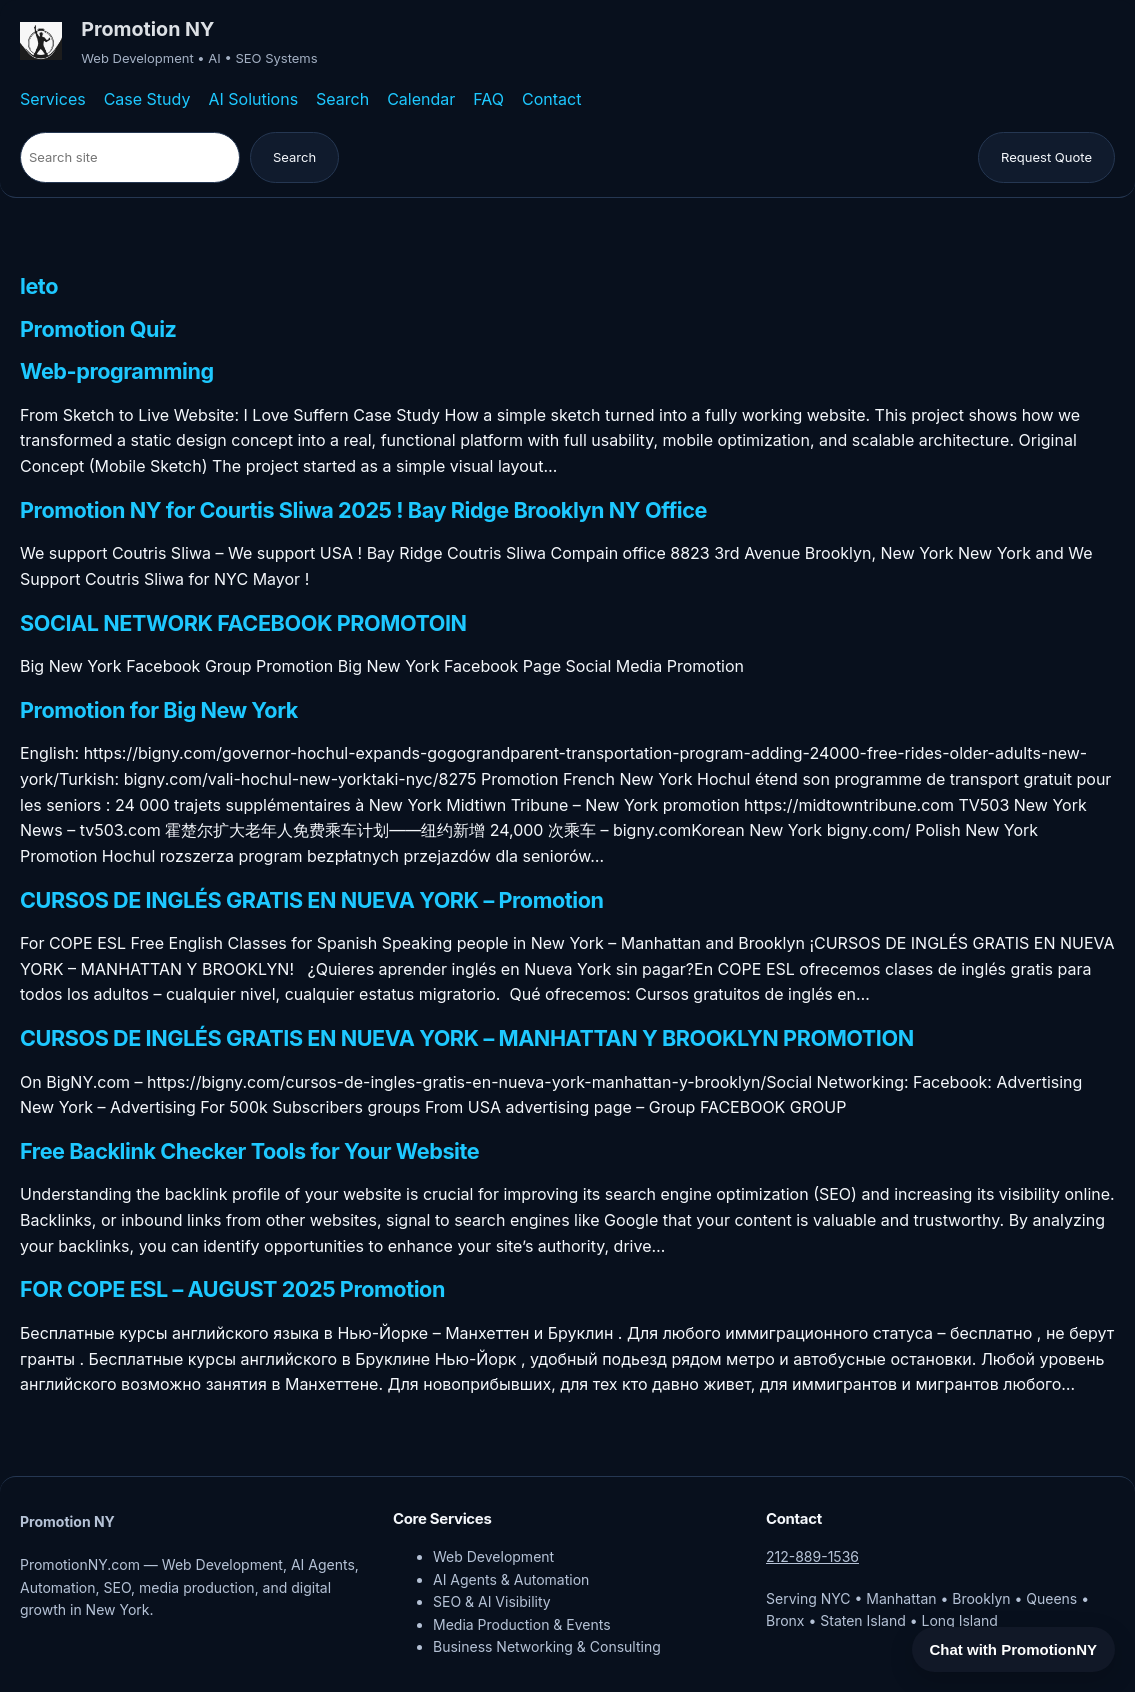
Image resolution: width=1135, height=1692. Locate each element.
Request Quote (1046, 157)
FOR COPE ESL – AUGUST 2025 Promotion (232, 1289)
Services (53, 99)
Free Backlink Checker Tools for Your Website (249, 1151)
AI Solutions (253, 99)
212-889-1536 (812, 1556)
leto (39, 286)
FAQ (488, 99)
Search (342, 99)
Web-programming (117, 371)
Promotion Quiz (98, 329)
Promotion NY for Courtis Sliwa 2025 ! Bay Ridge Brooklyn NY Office (363, 510)
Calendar (421, 99)
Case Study (147, 99)
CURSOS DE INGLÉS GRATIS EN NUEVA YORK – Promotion (312, 900)
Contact (551, 99)
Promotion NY (147, 29)
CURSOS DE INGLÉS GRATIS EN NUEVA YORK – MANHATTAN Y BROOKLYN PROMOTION (467, 1038)
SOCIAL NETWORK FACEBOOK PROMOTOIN (243, 623)
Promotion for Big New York (159, 710)
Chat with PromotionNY (1014, 1649)
